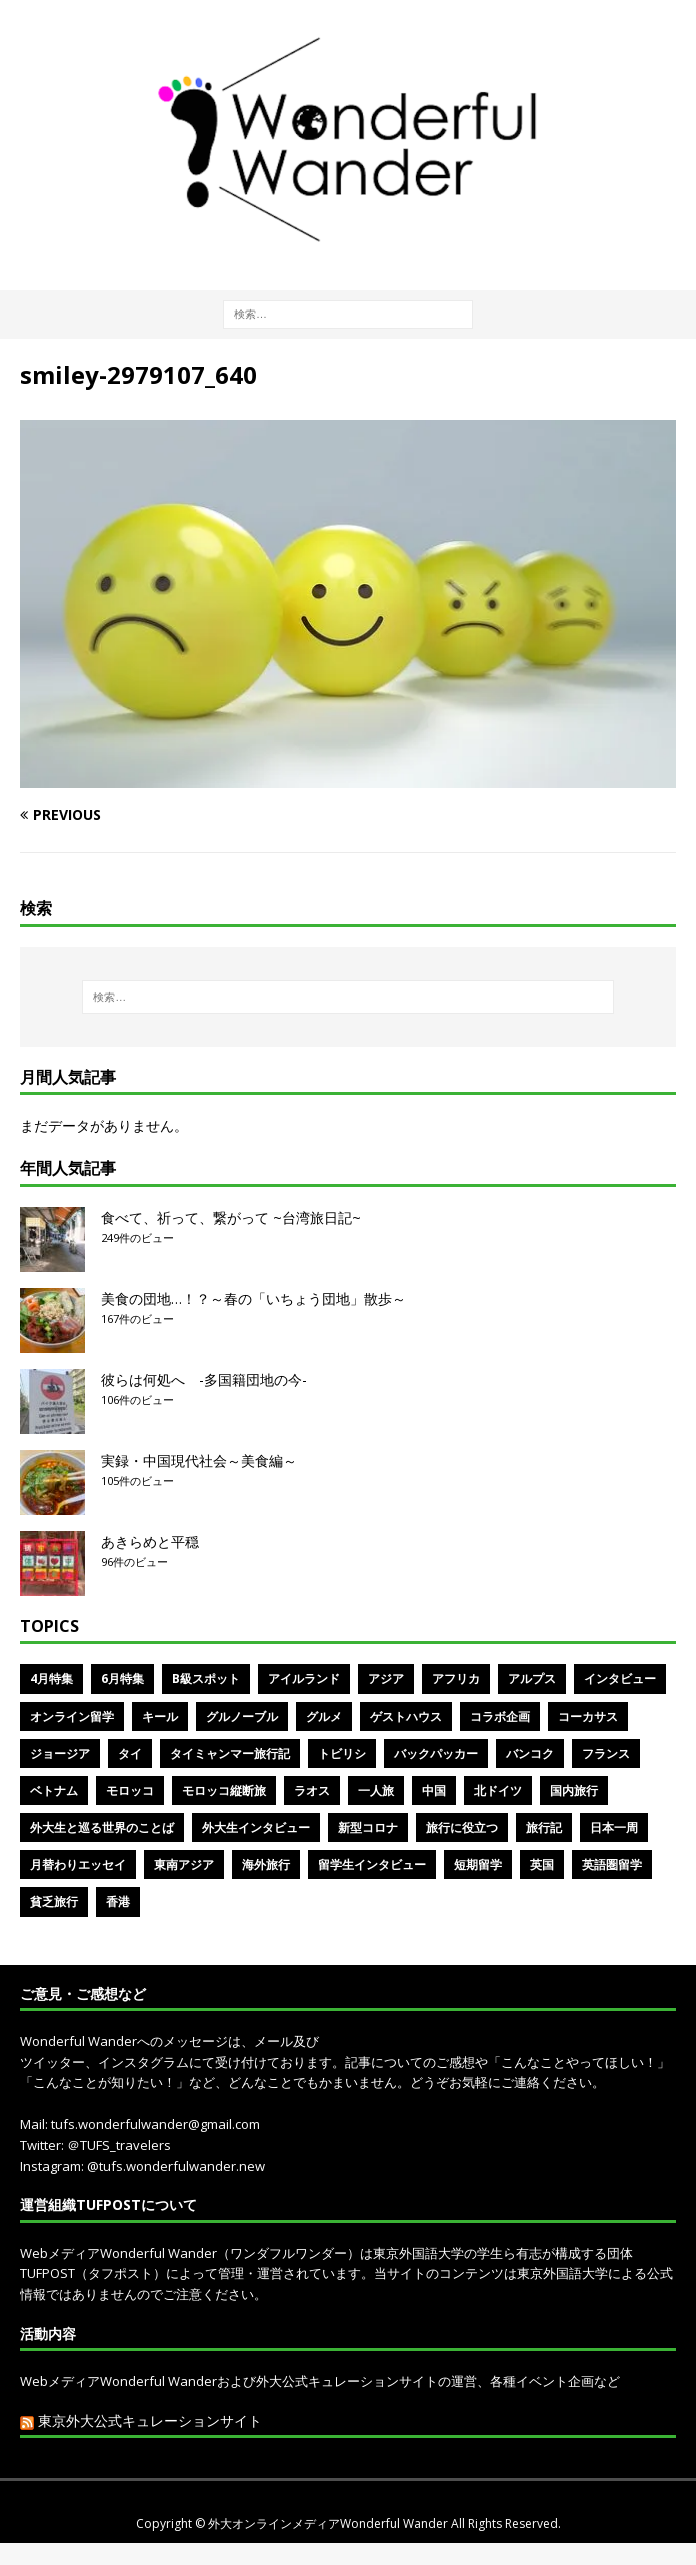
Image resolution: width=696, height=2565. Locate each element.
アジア (386, 1678)
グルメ (324, 1716)
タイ (130, 1753)
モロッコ (130, 1790)
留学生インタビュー (372, 1864)
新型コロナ (368, 1827)
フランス (606, 1753)
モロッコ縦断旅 (224, 1790)
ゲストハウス (406, 1716)
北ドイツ (498, 1790)
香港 (118, 1901)
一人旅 (376, 1790)
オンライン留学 (72, 1716)
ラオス (312, 1790)
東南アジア (184, 1864)
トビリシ (342, 1753)
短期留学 (478, 1864)
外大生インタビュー (256, 1827)
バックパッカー (436, 1753)
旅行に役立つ (462, 1827)
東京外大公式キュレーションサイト (150, 2420)
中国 (434, 1790)
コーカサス (588, 1716)
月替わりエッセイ (78, 1864)
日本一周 (614, 1827)
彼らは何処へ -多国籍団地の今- (204, 1379)
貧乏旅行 (54, 1901)
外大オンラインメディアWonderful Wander (329, 2523)
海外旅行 (266, 1864)
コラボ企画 (500, 1716)
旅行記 (544, 1827)
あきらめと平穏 (150, 1541)
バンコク (530, 1753)
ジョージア (60, 1753)
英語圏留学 (612, 1864)
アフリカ (456, 1678)
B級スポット (206, 1678)
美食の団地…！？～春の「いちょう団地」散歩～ (253, 1298)
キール (160, 1716)
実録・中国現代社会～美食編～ (199, 1460)
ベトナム (54, 1790)
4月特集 (51, 1678)
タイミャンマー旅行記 (230, 1753)
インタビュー (620, 1678)
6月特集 (122, 1678)
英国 (542, 1864)
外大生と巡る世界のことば (102, 1827)
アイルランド (304, 1678)
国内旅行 (574, 1790)
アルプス (532, 1678)
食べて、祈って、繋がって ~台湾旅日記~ (231, 1217)
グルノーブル (242, 1716)
